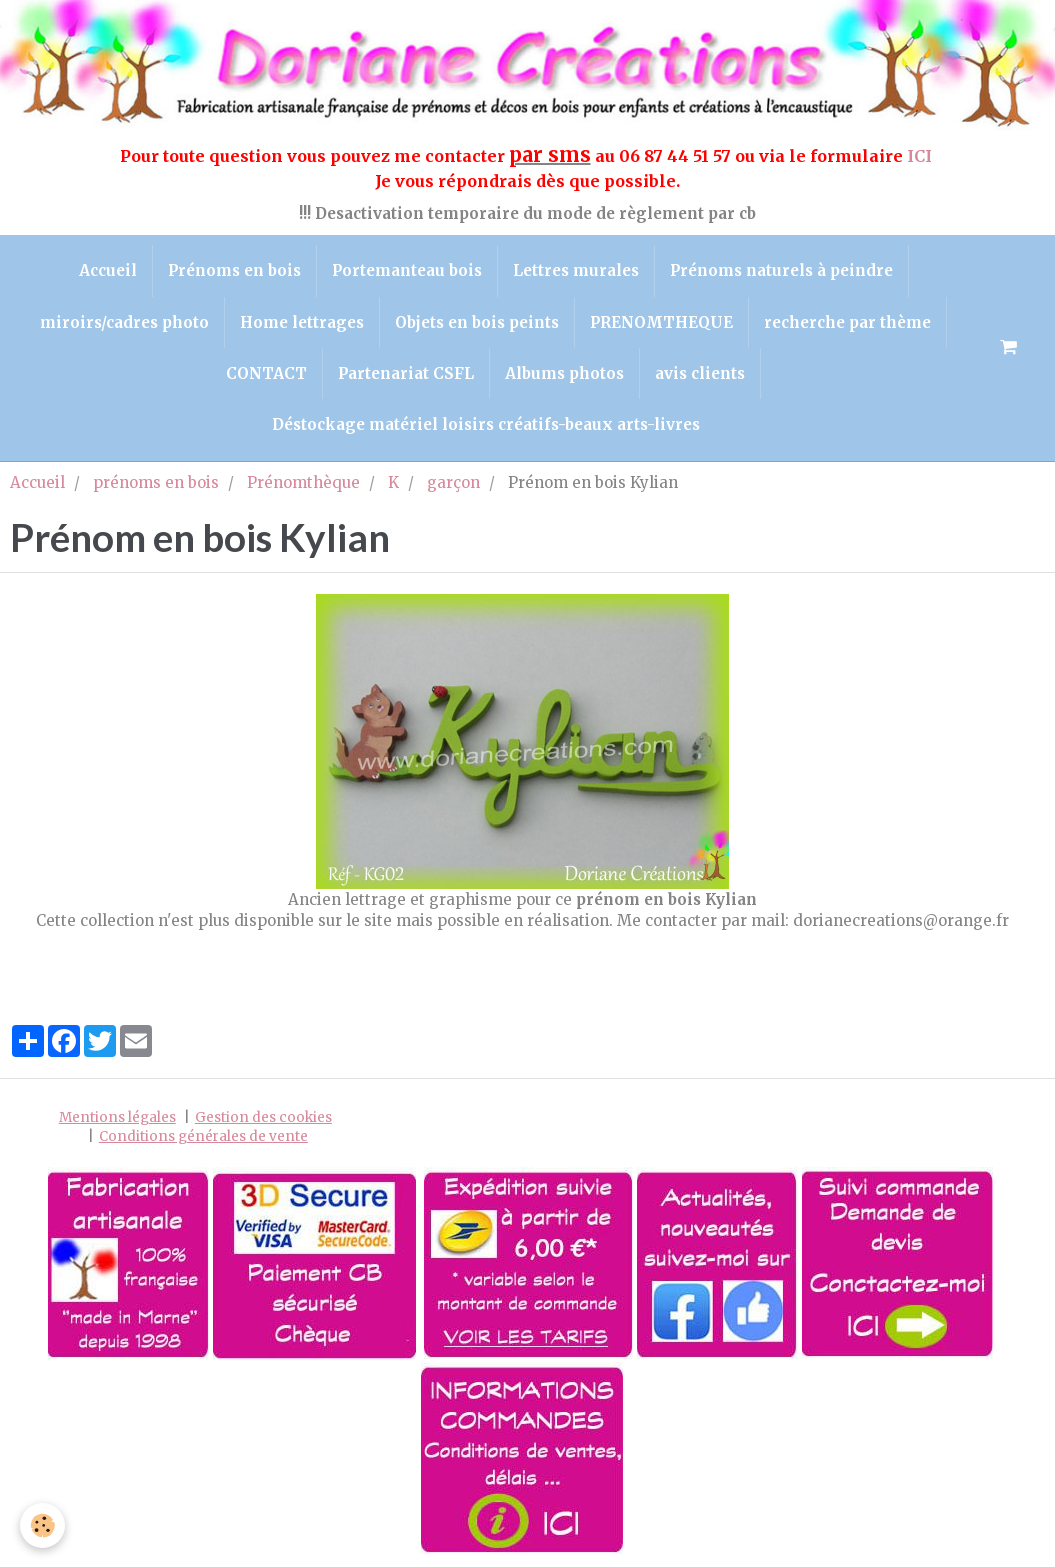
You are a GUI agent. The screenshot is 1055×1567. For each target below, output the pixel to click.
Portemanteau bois (407, 270)
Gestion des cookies (263, 1117)
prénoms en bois (156, 482)
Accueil (108, 270)
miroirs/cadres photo (124, 322)
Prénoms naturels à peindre (781, 270)
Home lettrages (302, 322)
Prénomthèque (303, 482)
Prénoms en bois (234, 270)
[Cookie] (42, 1525)
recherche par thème (847, 322)
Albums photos (564, 373)
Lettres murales (576, 270)
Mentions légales (117, 1117)
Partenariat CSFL (406, 373)
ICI (921, 156)
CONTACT (266, 373)
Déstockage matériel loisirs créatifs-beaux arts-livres (486, 424)
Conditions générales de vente (203, 1136)
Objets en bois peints (477, 322)
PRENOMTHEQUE (661, 322)
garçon (453, 482)
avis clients (700, 373)
